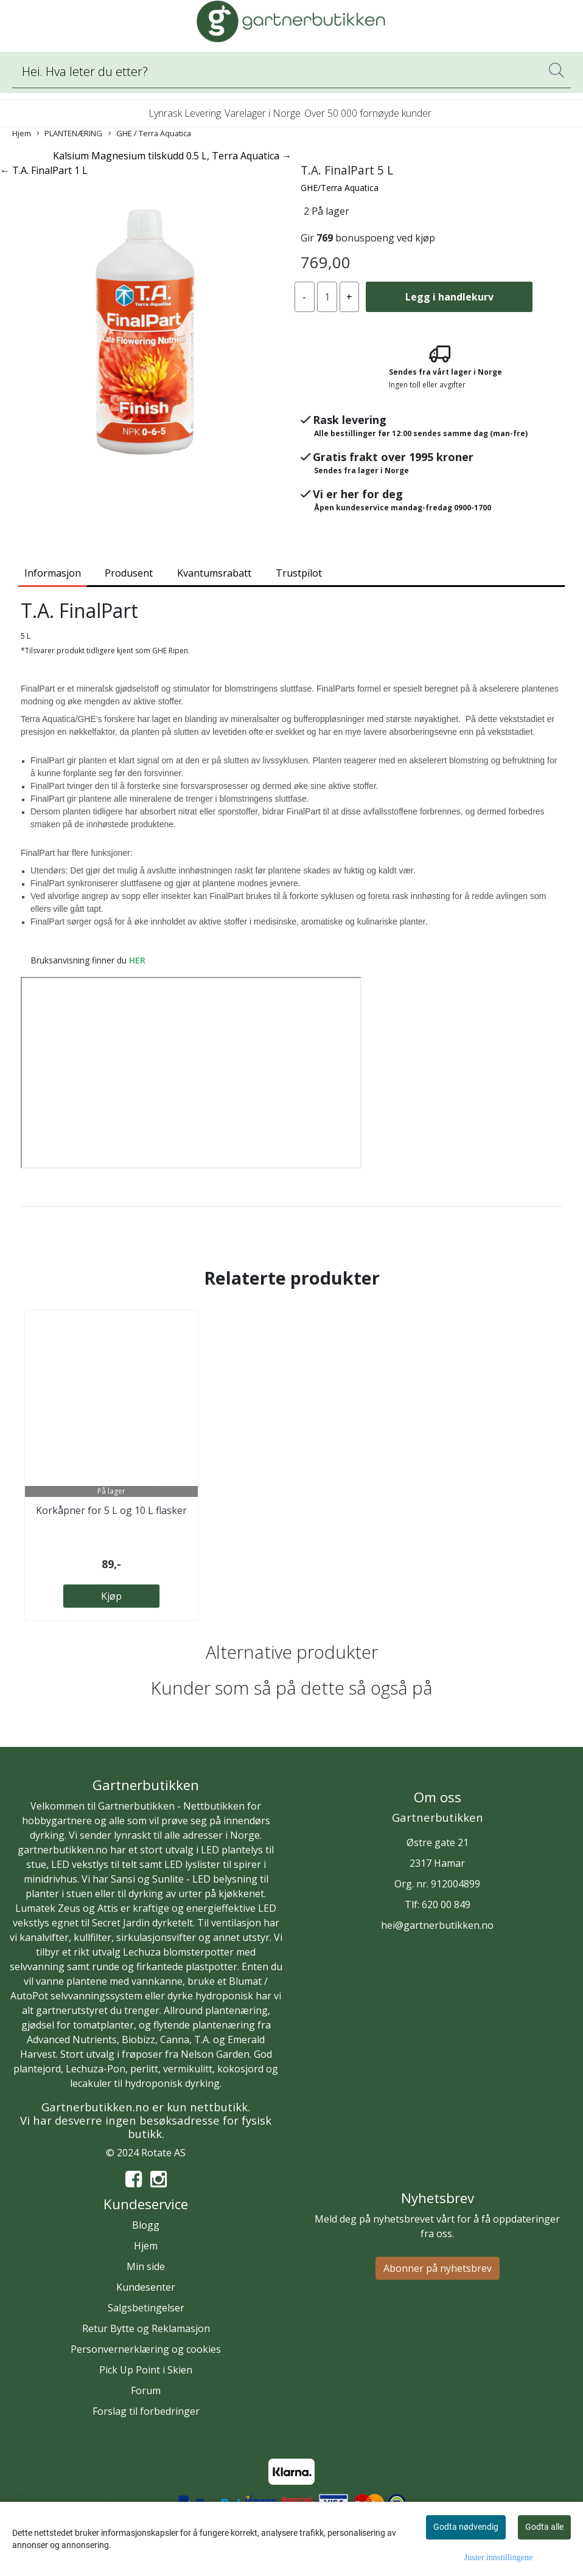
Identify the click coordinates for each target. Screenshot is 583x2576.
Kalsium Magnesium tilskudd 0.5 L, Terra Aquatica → (172, 155)
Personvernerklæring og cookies (146, 2349)
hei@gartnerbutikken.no (437, 1925)
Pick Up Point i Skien (145, 2369)
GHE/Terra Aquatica (340, 187)
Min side (146, 2266)
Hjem (21, 133)
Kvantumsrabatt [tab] (214, 573)
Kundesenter (145, 2287)
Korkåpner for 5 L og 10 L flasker (111, 1510)
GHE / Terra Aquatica (149, 133)
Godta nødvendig (465, 2527)
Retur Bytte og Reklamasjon (146, 2328)
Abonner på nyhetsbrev (437, 2268)
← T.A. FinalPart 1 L (44, 170)
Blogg (145, 2225)
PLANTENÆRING (69, 133)
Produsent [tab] (129, 573)
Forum (146, 2390)
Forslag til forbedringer (146, 2411)
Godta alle (544, 2527)
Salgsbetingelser (146, 2307)
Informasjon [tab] (52, 573)
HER (137, 960)
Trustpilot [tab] (299, 573)
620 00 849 (446, 1904)
